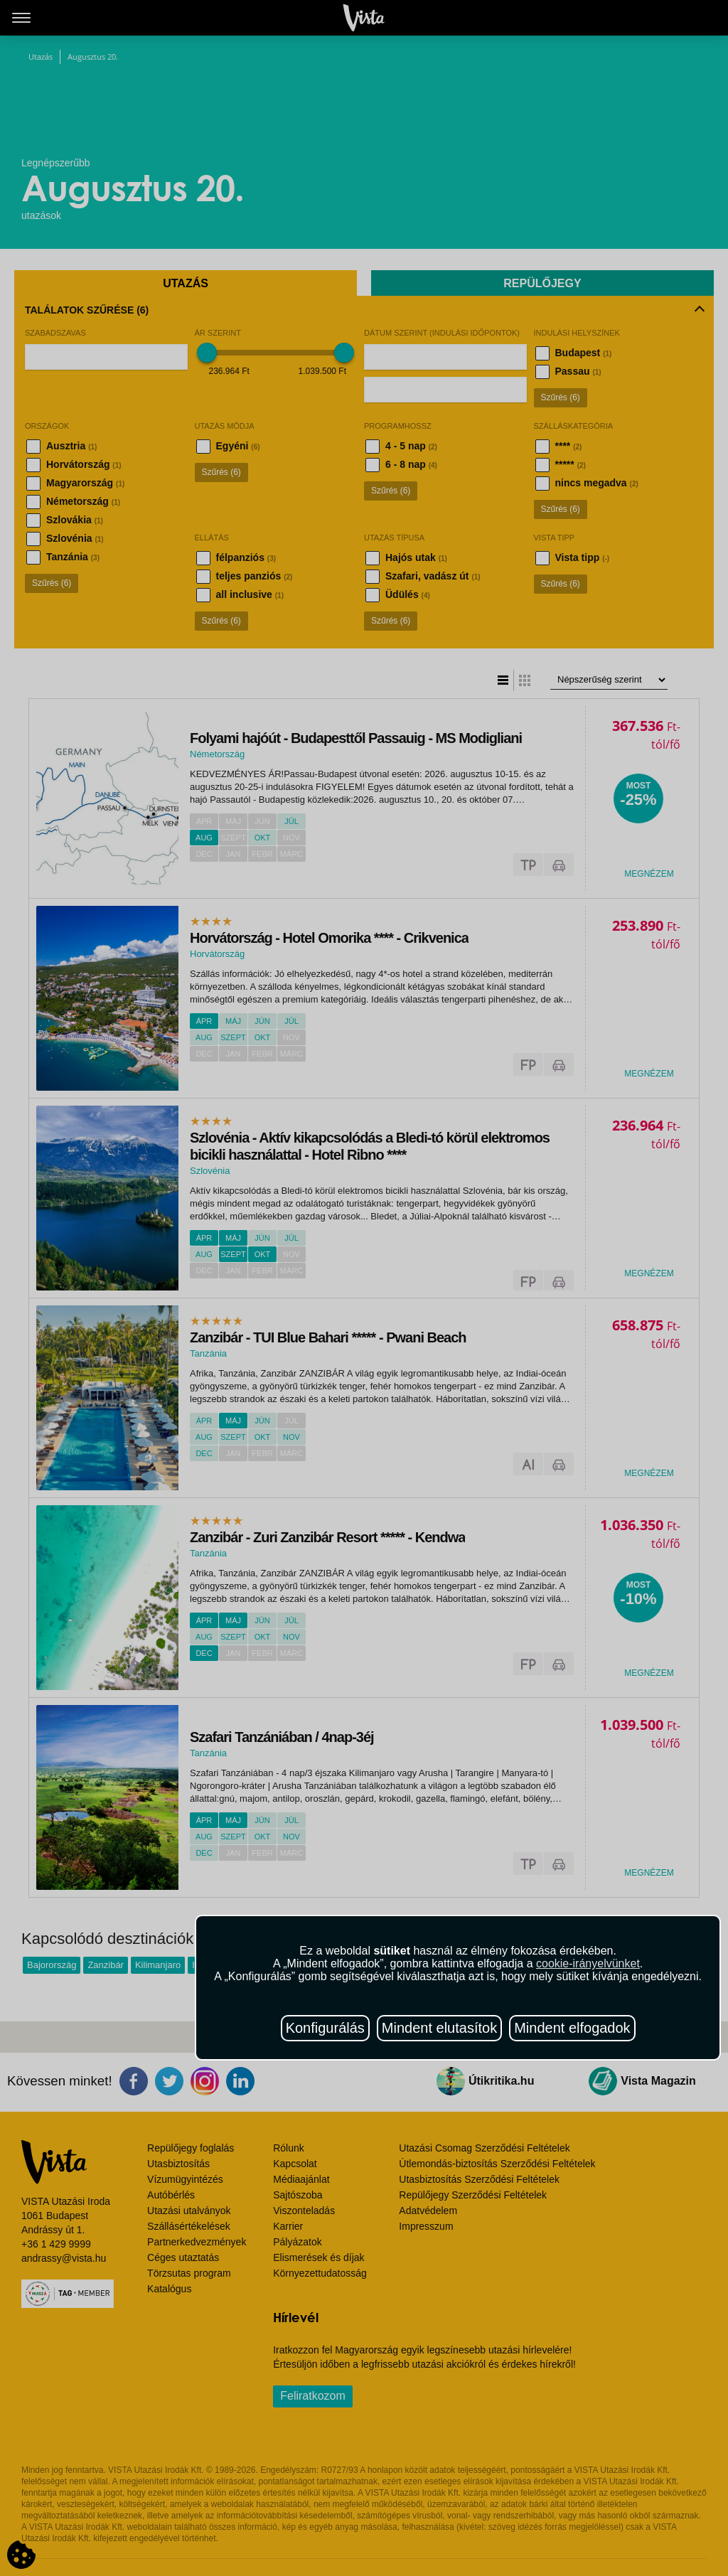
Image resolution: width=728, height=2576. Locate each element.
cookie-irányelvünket (588, 1963)
